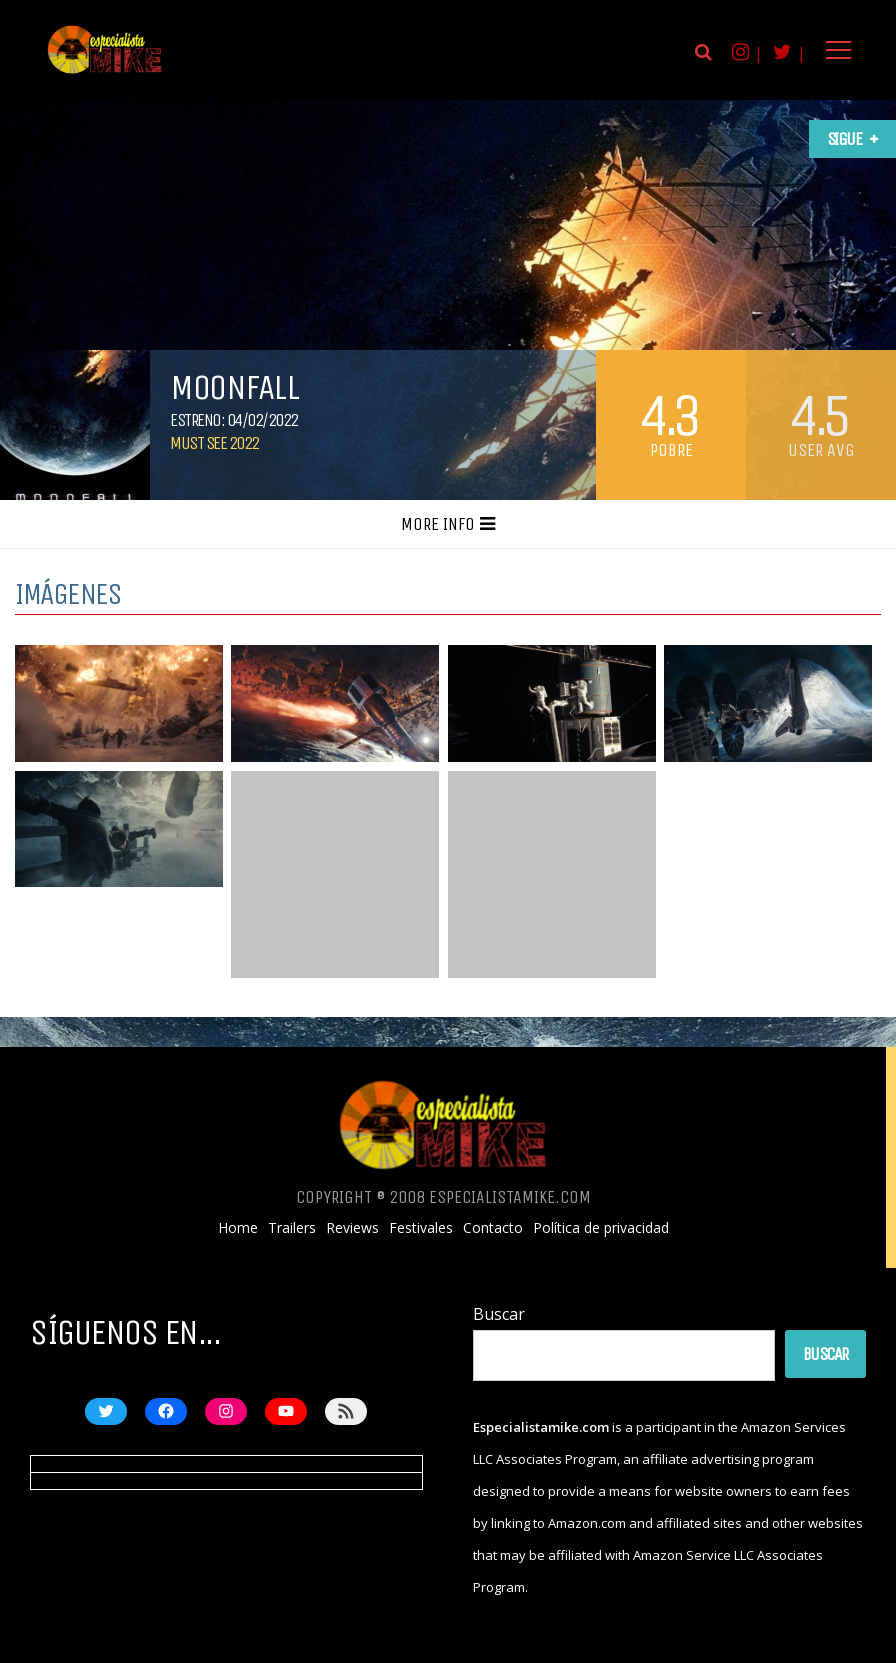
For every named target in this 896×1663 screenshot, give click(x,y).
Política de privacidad (601, 1228)
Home (238, 1228)
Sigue (844, 139)
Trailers (292, 1228)
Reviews (352, 1228)
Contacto (493, 1228)
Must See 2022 (214, 443)
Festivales (421, 1228)
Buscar (499, 1314)
